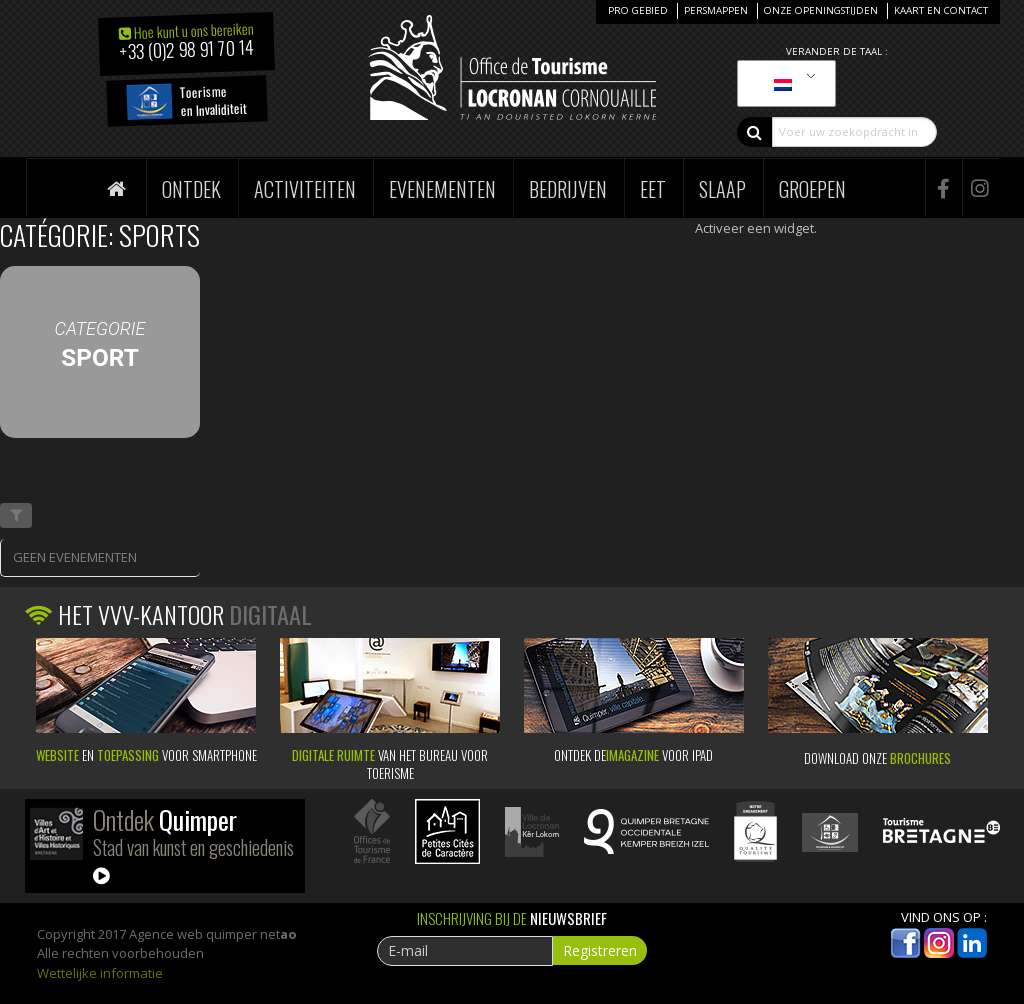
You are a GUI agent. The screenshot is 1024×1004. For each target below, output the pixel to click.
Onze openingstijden (821, 10)
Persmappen (716, 10)
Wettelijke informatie (100, 973)
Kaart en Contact (941, 10)
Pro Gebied (638, 10)
